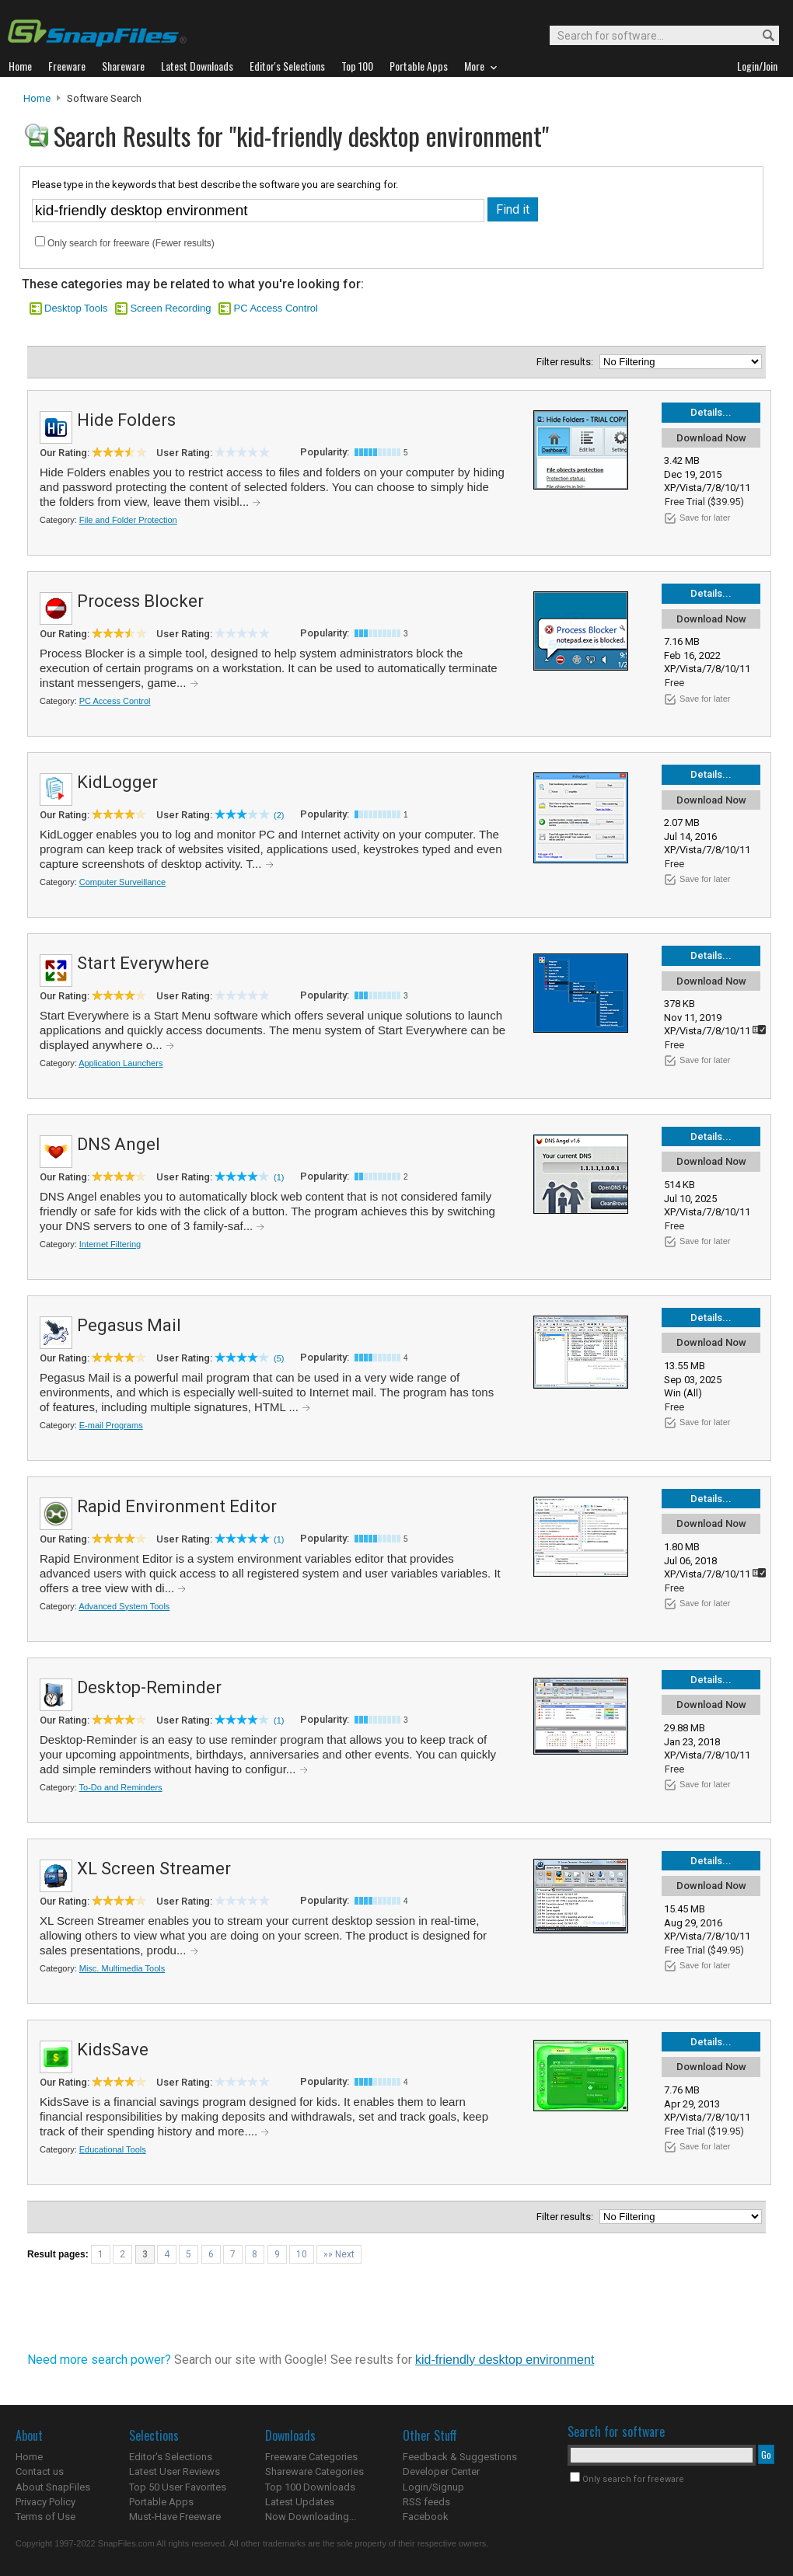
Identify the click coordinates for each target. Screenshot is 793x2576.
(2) (279, 815)
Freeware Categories (311, 2457)
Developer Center (441, 2471)
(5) (279, 1358)
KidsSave (112, 2049)
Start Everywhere (143, 963)
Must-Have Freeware (175, 2516)
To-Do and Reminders (120, 1787)
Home (37, 98)
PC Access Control (275, 308)
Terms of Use (45, 2516)
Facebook (426, 2516)
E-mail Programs (111, 1425)
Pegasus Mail (129, 1325)
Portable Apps (161, 2502)
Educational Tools (112, 2149)
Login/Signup (433, 2487)
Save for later (704, 517)
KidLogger (117, 782)
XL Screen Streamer (154, 1868)
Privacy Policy (45, 2502)
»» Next (339, 2254)
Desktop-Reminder (149, 1687)
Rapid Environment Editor (177, 1506)
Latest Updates (299, 2502)
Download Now (711, 438)
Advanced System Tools (124, 1606)
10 (301, 2254)
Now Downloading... (310, 2516)
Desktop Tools (75, 308)
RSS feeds (426, 2502)
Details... (711, 412)
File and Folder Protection (128, 520)
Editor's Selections (170, 2457)
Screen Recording (170, 308)
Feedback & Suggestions (460, 2457)
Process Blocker (140, 601)
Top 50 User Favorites (177, 2487)
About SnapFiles (53, 2487)
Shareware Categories (314, 2471)
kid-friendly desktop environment (504, 2359)
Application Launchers (120, 1063)
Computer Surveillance (122, 882)
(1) (279, 1177)
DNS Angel (118, 1144)
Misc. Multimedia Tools (122, 1968)
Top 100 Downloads (310, 2487)
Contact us (40, 2471)
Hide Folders (126, 420)
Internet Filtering (110, 1244)
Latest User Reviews (174, 2471)
